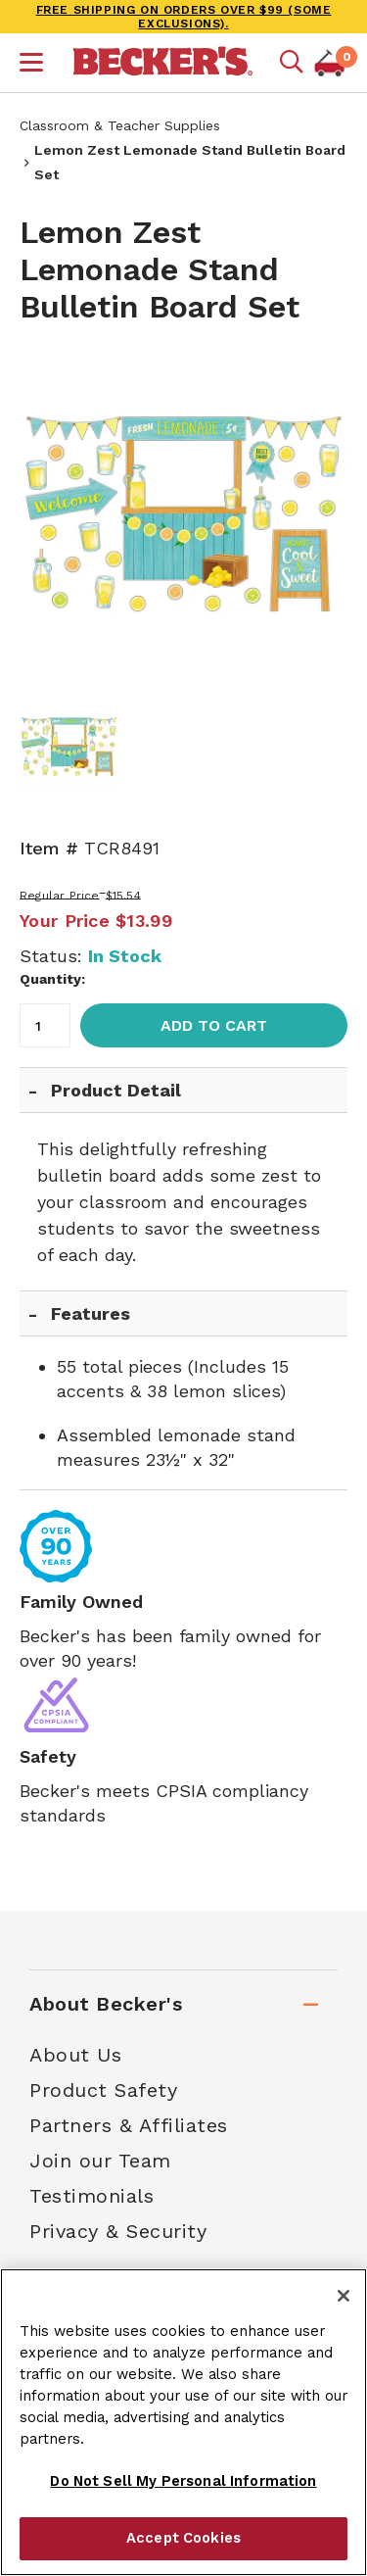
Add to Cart (214, 1025)
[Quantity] (45, 1025)
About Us (75, 2054)
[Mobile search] (291, 62)
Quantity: (52, 979)
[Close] (343, 2295)
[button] (31, 64)
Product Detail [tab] (116, 1090)
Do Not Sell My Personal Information (183, 2481)
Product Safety (103, 2090)
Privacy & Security (117, 2231)
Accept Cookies (183, 2538)
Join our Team (100, 2160)
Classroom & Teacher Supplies (120, 125)
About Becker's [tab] (105, 2004)
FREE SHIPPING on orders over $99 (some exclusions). (184, 16)
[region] (183, 2422)
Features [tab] (90, 1313)
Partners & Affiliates (128, 2125)
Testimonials (91, 2196)
